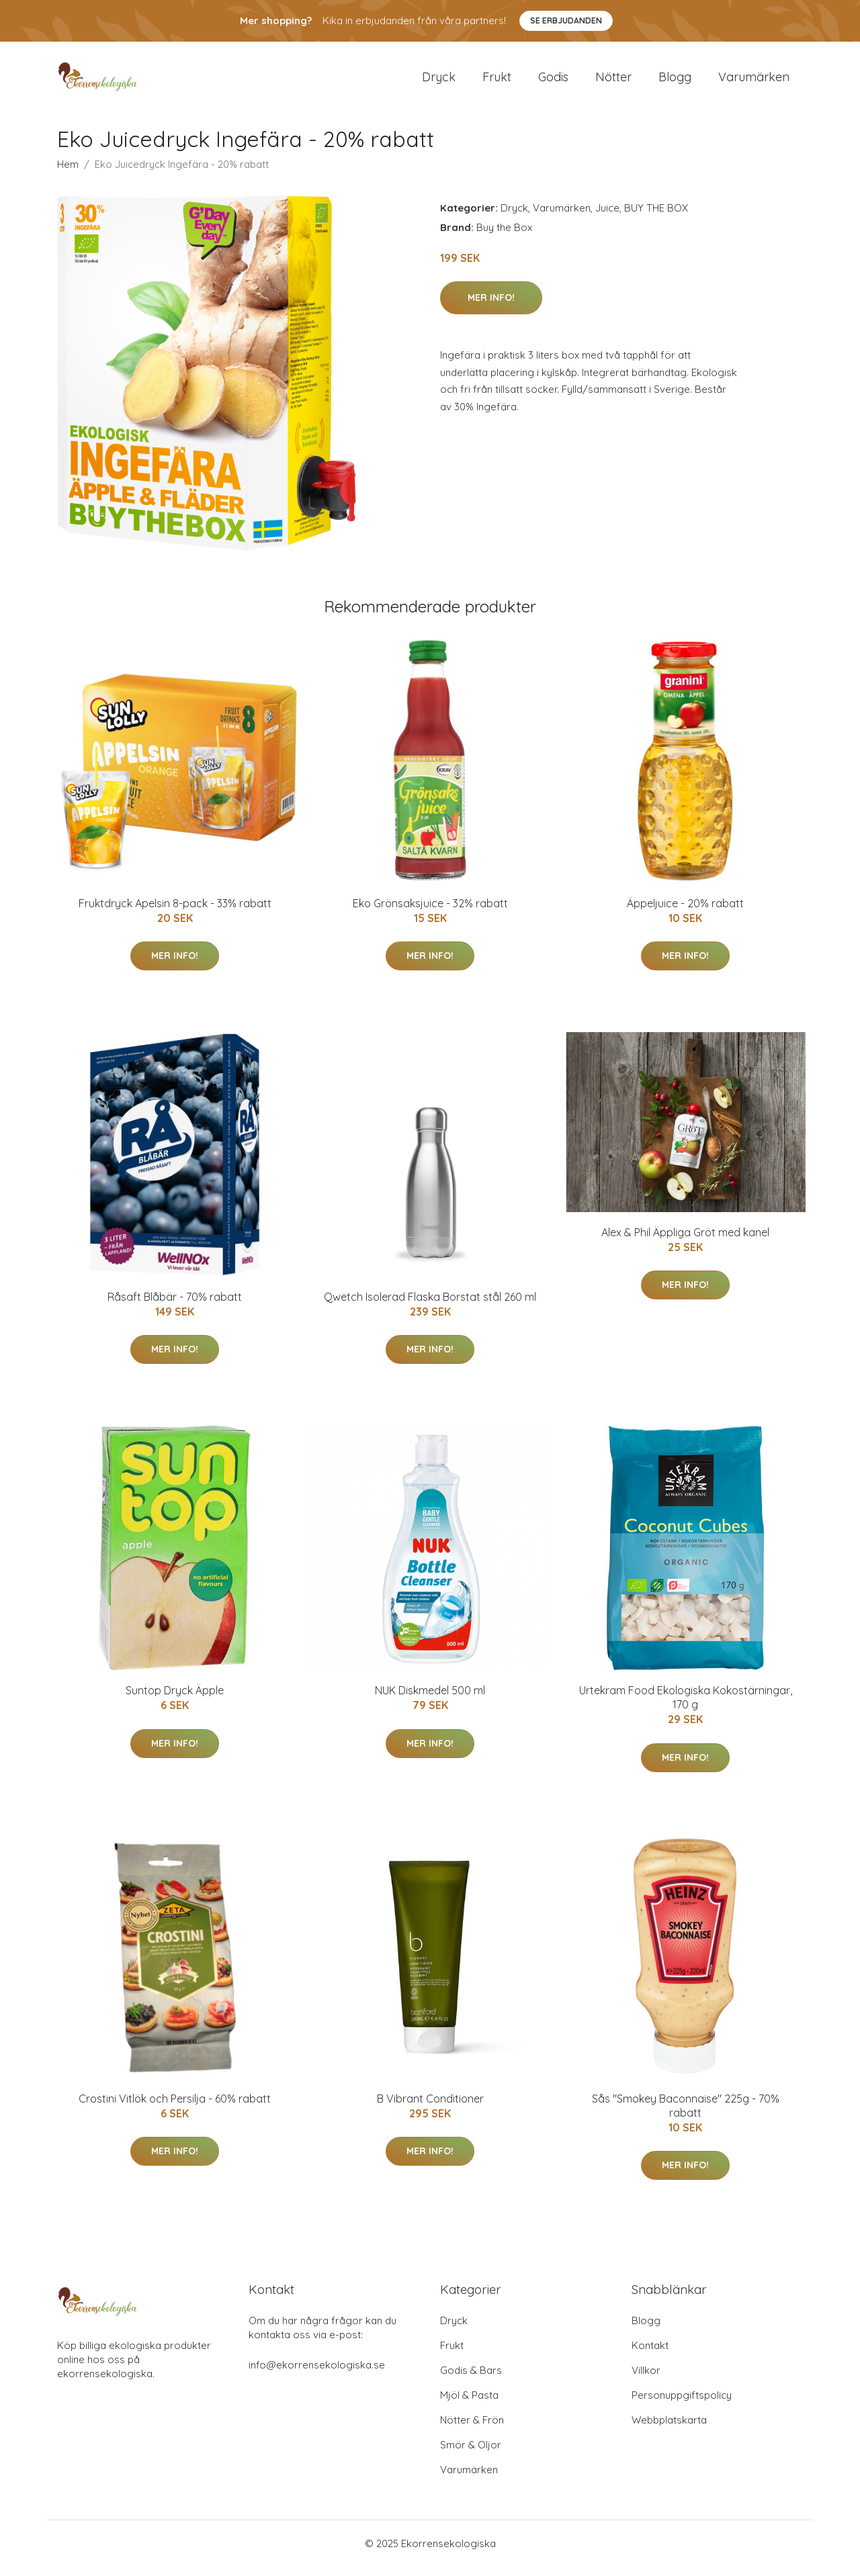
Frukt (496, 81)
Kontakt (650, 2354)
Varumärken (753, 81)
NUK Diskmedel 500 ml (430, 1700)
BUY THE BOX (656, 217)
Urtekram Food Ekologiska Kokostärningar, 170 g (685, 1707)
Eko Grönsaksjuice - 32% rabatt (430, 912)
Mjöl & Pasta (469, 2404)
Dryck (439, 81)
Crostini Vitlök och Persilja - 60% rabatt (175, 2108)
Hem (68, 173)
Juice (607, 217)
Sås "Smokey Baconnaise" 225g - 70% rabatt (685, 2115)
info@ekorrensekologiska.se (317, 2374)
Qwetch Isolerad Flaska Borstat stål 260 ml (430, 1306)
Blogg (674, 81)
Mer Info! (491, 307)
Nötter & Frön (472, 2429)
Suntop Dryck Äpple (175, 1700)
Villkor (646, 2379)
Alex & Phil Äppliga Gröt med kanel (685, 1241)
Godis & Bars (471, 2379)
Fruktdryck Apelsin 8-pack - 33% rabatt (175, 912)
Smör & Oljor (470, 2454)
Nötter (613, 81)
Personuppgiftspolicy (682, 2404)
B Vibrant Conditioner (430, 2108)
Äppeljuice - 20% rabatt (685, 912)
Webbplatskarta (669, 2429)
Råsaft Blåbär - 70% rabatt (175, 1306)
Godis (553, 81)
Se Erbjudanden (566, 20)
